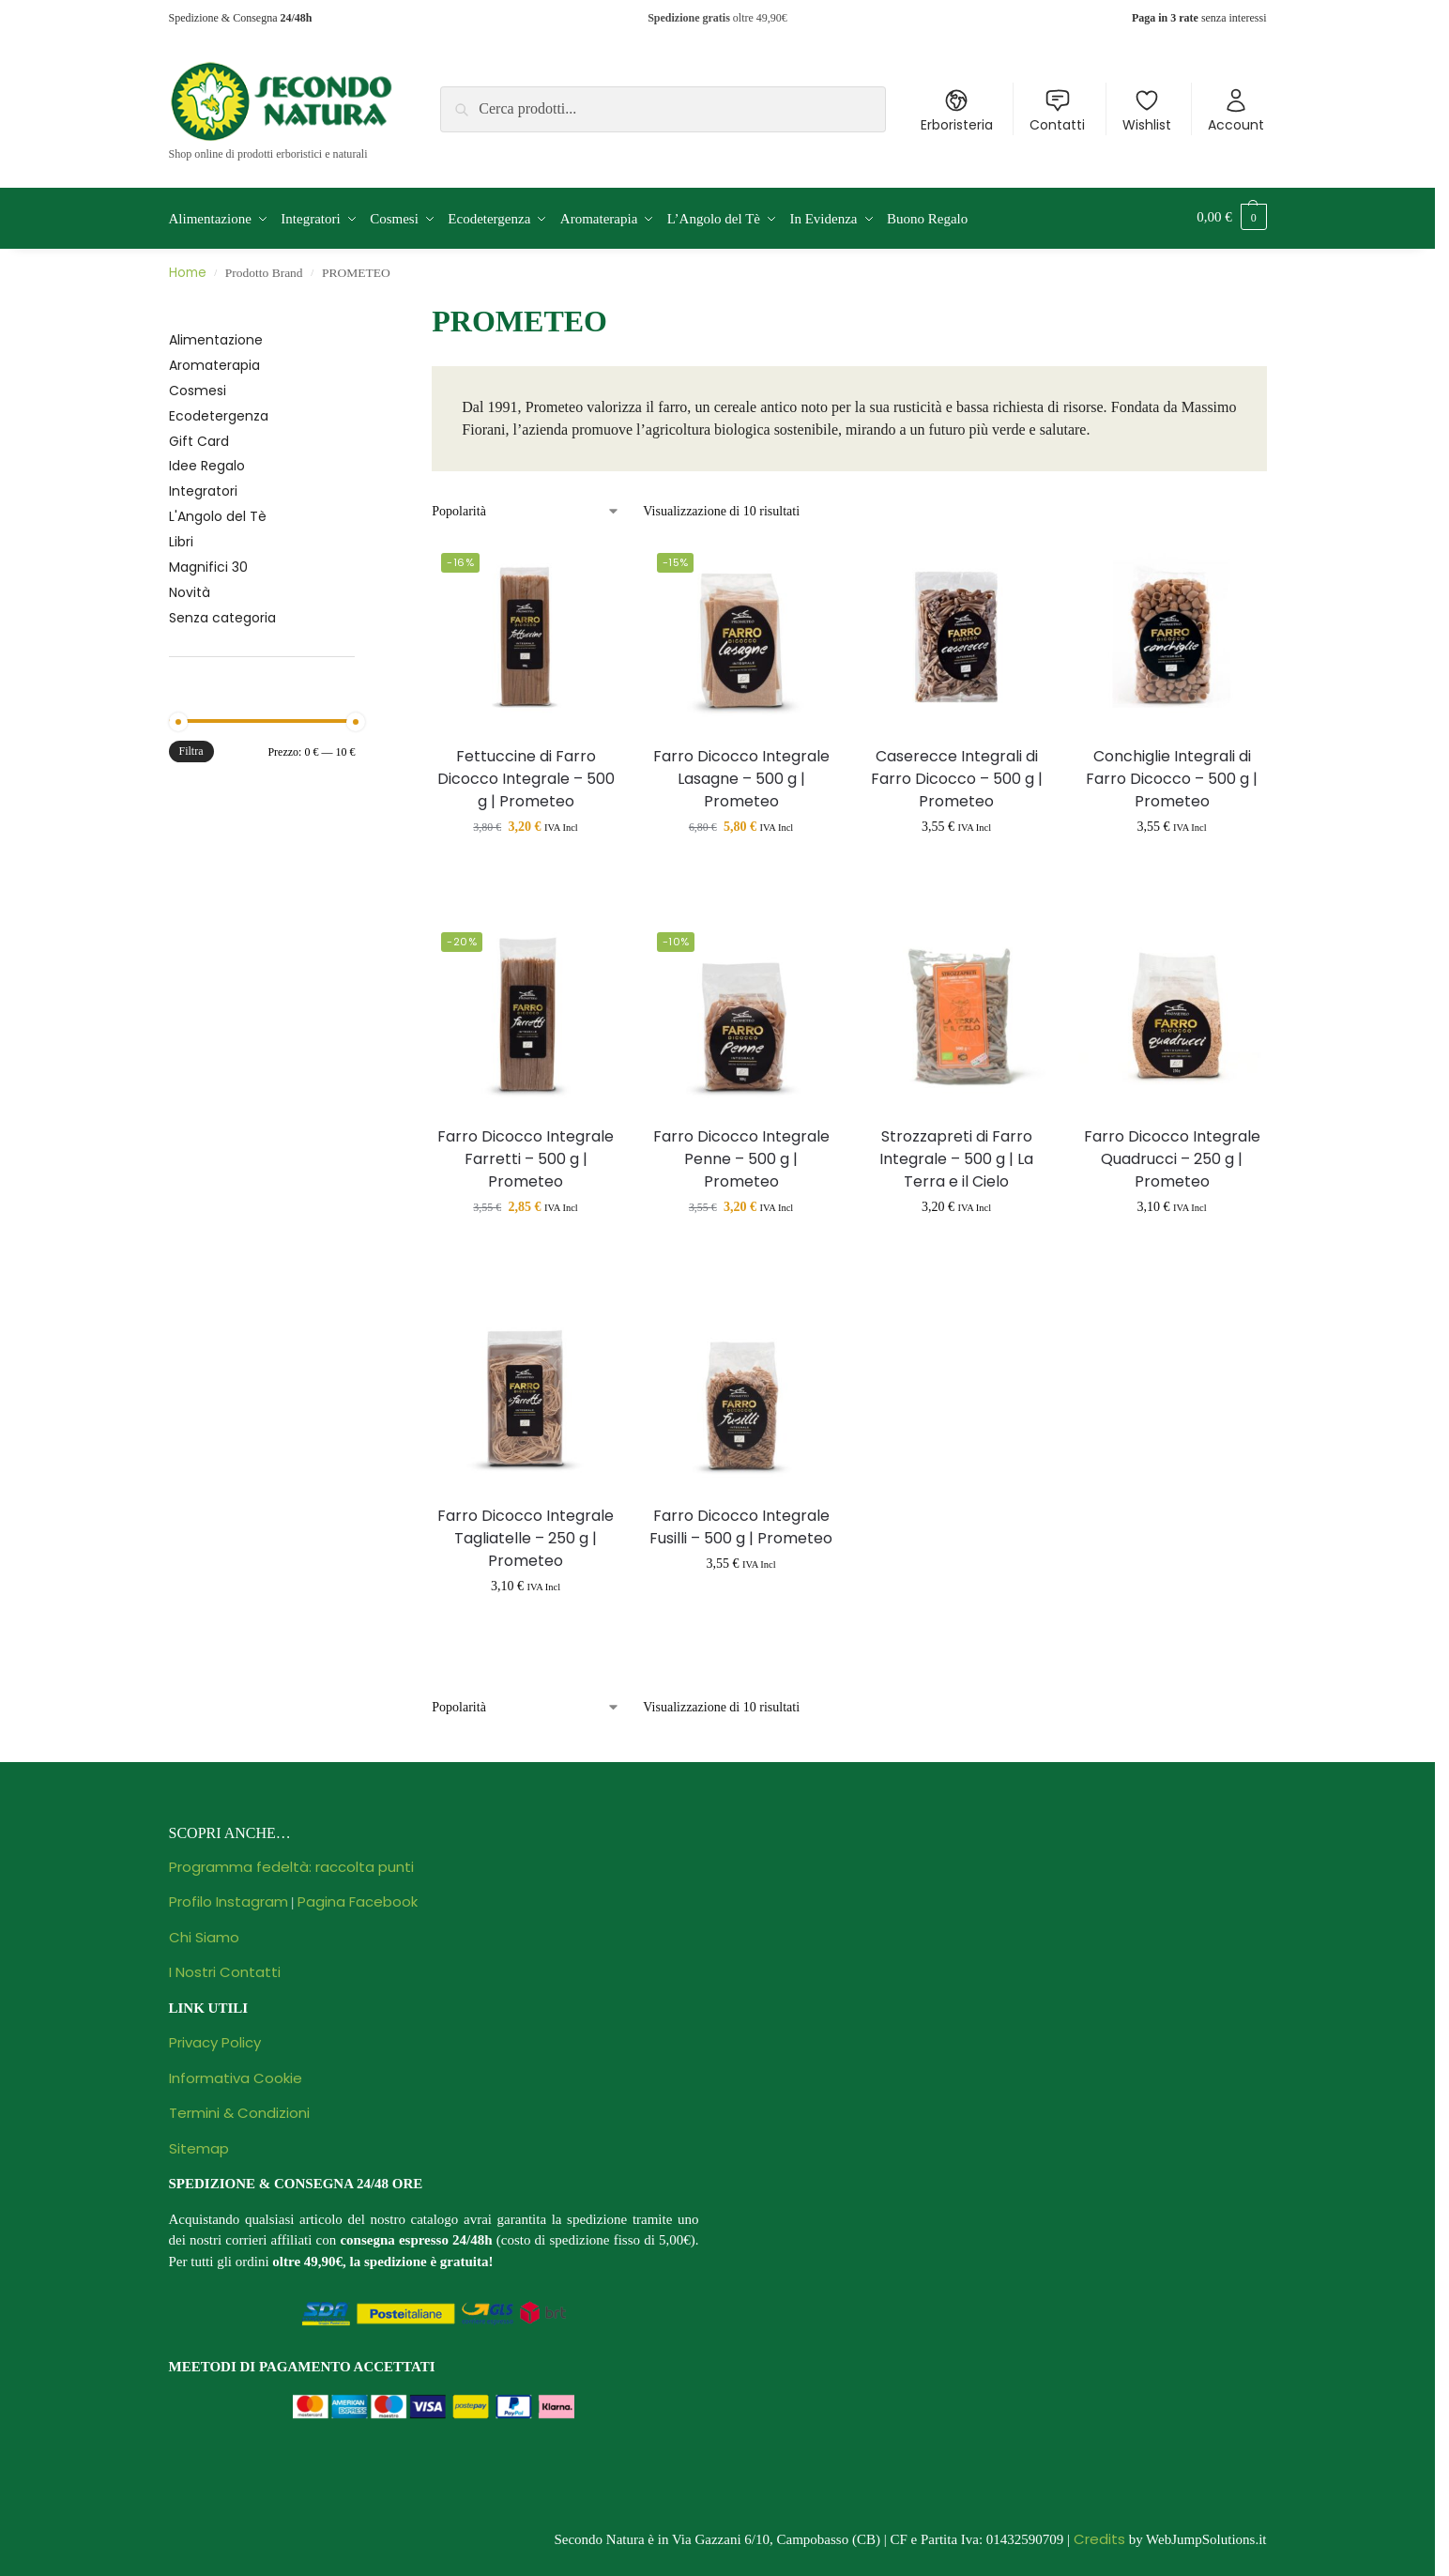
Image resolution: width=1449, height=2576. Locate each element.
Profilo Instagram (228, 1897)
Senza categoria (222, 613)
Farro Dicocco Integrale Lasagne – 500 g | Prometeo (741, 774)
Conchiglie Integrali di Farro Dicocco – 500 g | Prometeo (1172, 774)
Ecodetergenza (218, 411)
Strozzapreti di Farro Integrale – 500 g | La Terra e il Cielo (956, 1154)
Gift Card (199, 436)
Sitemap (199, 2144)
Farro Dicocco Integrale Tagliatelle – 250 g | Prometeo (525, 1533)
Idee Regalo (207, 461)
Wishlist (1146, 110)
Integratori (203, 487)
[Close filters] (360, 306)
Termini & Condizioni (239, 2108)
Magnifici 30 (208, 562)
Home (187, 269)
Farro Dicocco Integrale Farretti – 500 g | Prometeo (525, 1154)
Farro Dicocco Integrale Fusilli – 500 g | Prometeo (740, 1522)
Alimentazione (216, 335)
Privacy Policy (215, 2037)
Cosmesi (197, 385)
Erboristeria (957, 110)
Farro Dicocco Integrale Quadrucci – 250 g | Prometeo (1172, 1154)
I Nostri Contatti (225, 1967)
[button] (1231, 217)
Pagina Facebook (357, 1897)
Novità (189, 587)
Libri (181, 537)
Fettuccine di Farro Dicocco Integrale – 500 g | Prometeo (526, 774)
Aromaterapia (214, 360)
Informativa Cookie (235, 2073)
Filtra (191, 747)
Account (1236, 110)
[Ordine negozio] (526, 506)
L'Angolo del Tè (218, 512)
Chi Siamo (204, 1932)
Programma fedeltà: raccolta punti (291, 1862)
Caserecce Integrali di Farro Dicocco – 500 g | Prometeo (957, 774)
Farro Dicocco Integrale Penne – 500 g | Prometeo (741, 1154)
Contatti (1057, 110)
